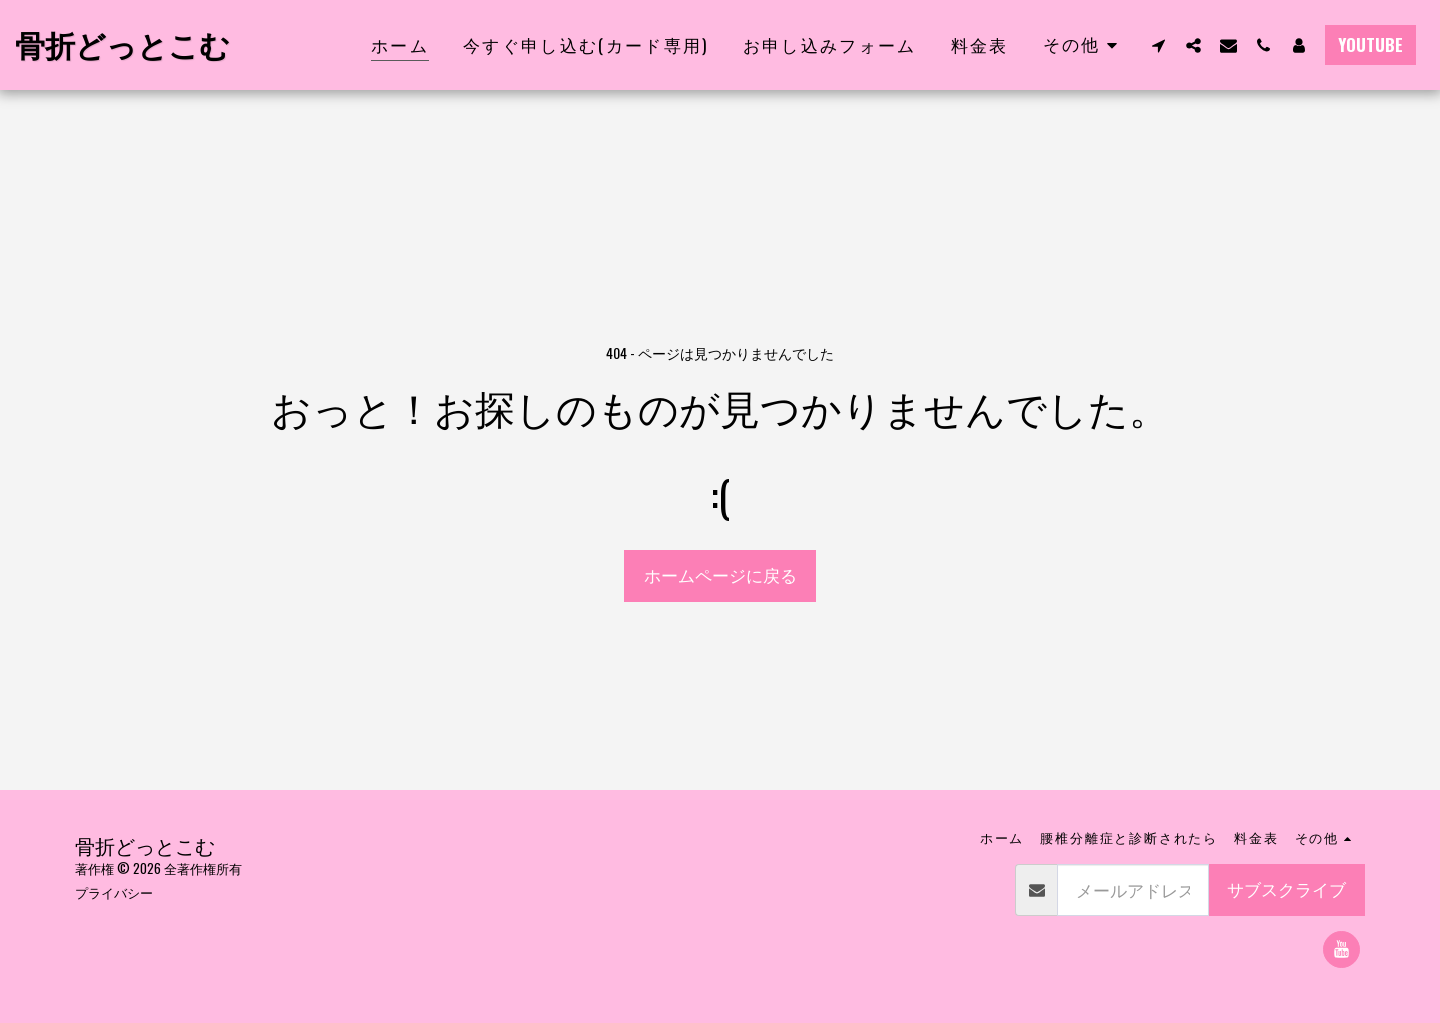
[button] (1158, 45)
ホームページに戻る (720, 574)
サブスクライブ (1286, 888)
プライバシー (114, 892)
